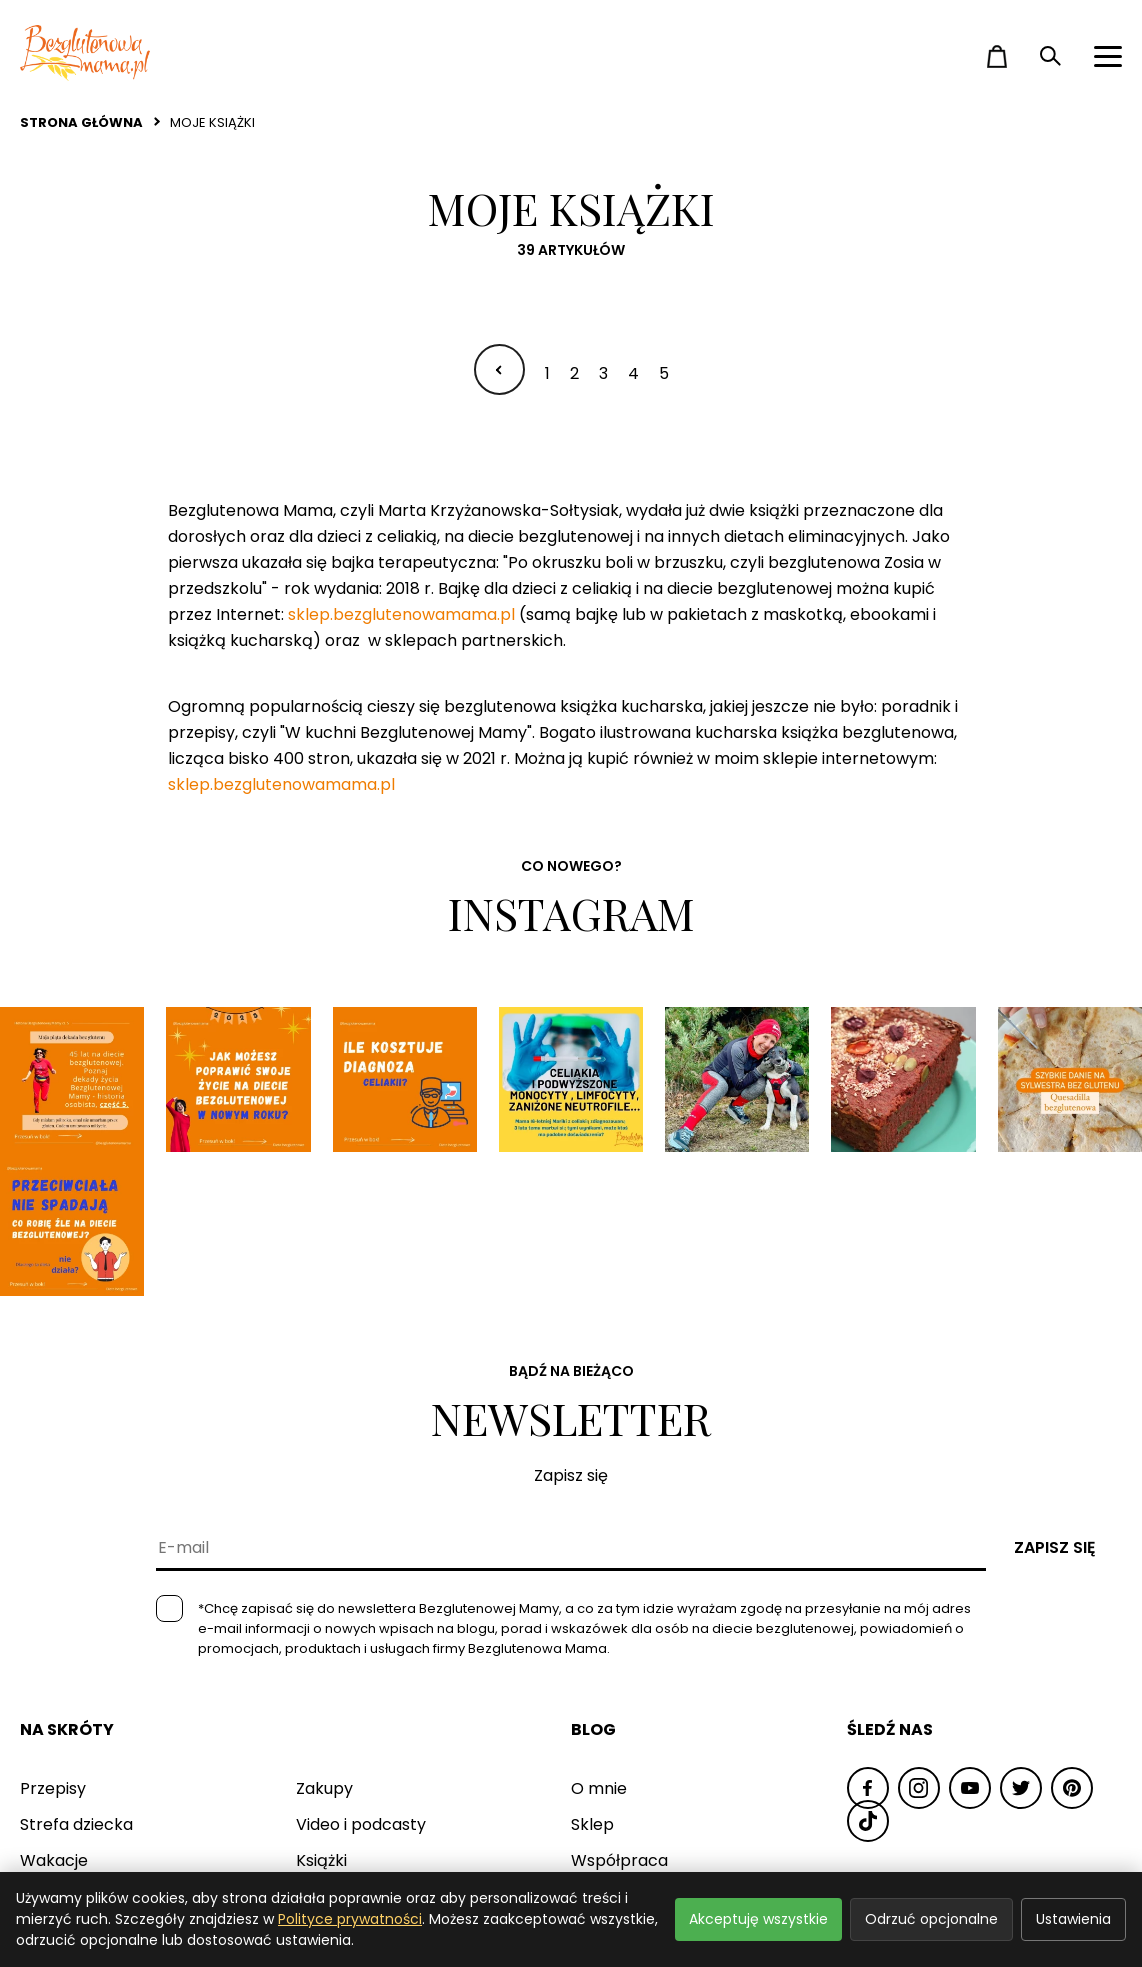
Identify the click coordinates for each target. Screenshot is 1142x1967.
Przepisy (53, 1642)
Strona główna (81, 122)
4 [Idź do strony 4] (633, 373)
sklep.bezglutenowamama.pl (401, 614)
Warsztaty (61, 1750)
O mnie (599, 1642)
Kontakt (602, 1750)
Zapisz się (1055, 1401)
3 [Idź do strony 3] (603, 373)
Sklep (592, 1678)
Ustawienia (1073, 1919)
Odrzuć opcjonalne (931, 1919)
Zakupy (324, 1642)
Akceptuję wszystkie (758, 1919)
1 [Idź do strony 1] (547, 373)
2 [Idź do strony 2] (574, 373)
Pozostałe (334, 1750)
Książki (321, 1714)
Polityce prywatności (350, 1919)
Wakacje (54, 1714)
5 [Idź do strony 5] (664, 373)
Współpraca (619, 1714)
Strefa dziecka (76, 1678)
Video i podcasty (361, 1678)
